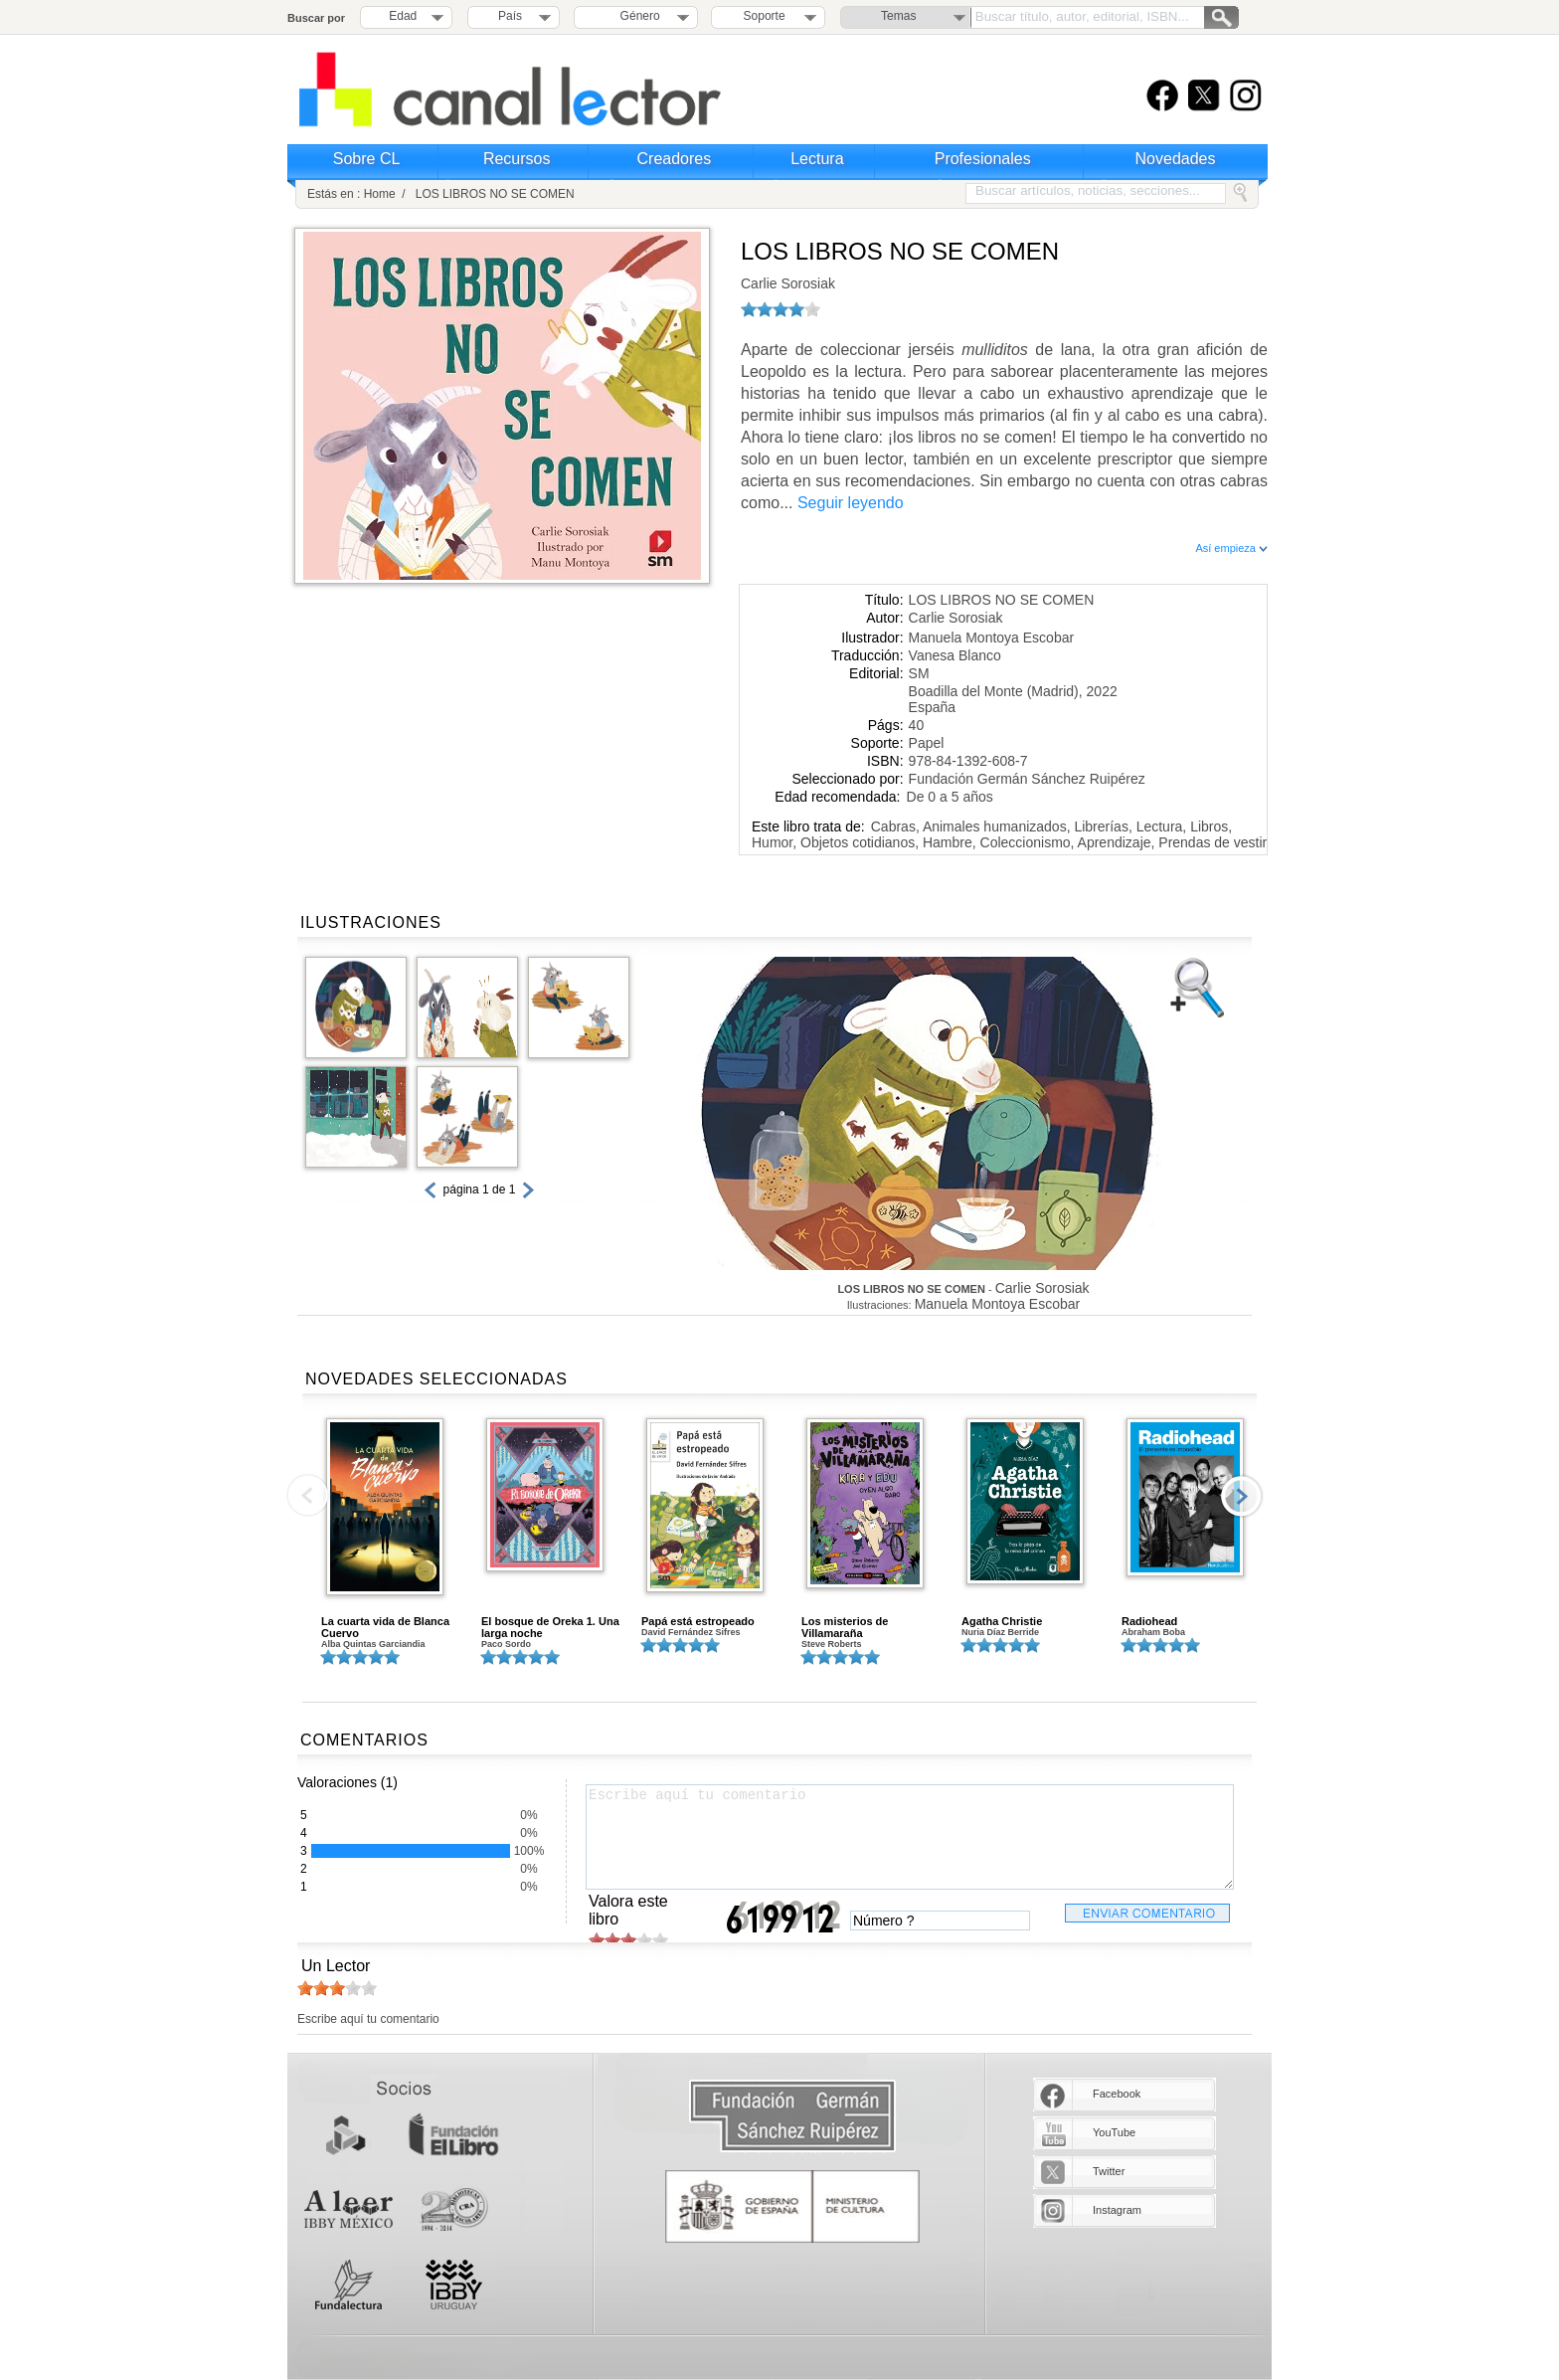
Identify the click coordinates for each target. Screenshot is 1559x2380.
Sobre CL (367, 158)
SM (919, 673)
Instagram (1117, 2210)
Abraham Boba (1153, 1632)
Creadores (674, 158)
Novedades (1175, 158)
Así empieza (1231, 548)
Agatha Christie (1001, 1621)
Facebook (1116, 2094)
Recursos (517, 158)
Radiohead (1149, 1621)
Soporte (764, 16)
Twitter (1109, 2171)
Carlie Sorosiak (788, 283)
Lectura (816, 158)
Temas (898, 16)
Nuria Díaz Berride (1000, 1632)
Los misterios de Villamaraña (844, 1627)
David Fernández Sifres (691, 1632)
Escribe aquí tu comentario (910, 1837)
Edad (403, 16)
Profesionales (983, 158)
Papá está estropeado (698, 1621)
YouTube (1114, 2132)
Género (636, 16)
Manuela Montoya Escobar (992, 637)
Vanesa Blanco (955, 655)
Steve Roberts (831, 1644)
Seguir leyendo (850, 502)
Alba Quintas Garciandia (373, 1644)
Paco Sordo (506, 1644)
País (510, 16)
